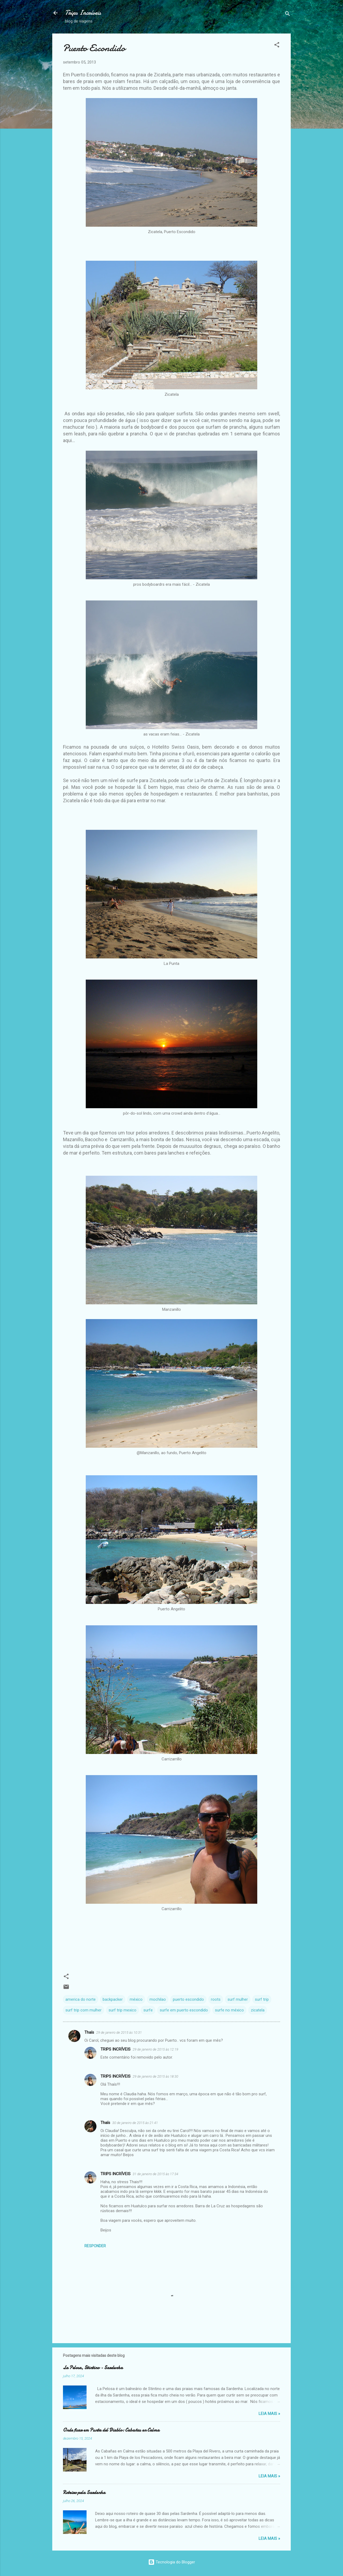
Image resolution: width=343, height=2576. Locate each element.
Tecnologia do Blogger (171, 2562)
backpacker (113, 1999)
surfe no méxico (229, 2010)
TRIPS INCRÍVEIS (115, 2049)
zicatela (257, 2010)
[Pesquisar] (287, 14)
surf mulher (238, 1999)
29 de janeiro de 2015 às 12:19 (155, 2049)
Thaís (89, 2032)
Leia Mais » (269, 2413)
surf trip (262, 1999)
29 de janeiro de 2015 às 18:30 (155, 2076)
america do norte (80, 1999)
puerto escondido (188, 1999)
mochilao (158, 1999)
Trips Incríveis (83, 12)
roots (216, 1999)
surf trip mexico (122, 2010)
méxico (136, 1999)
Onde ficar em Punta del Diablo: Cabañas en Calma (111, 2430)
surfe (148, 2010)
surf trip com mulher (83, 2010)
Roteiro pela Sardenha (84, 2492)
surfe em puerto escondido (184, 2010)
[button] (277, 46)
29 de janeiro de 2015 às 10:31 (119, 2032)
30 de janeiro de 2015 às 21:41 (135, 2123)
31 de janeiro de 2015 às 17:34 (155, 2174)
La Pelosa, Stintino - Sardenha (93, 2367)
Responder (95, 2246)
